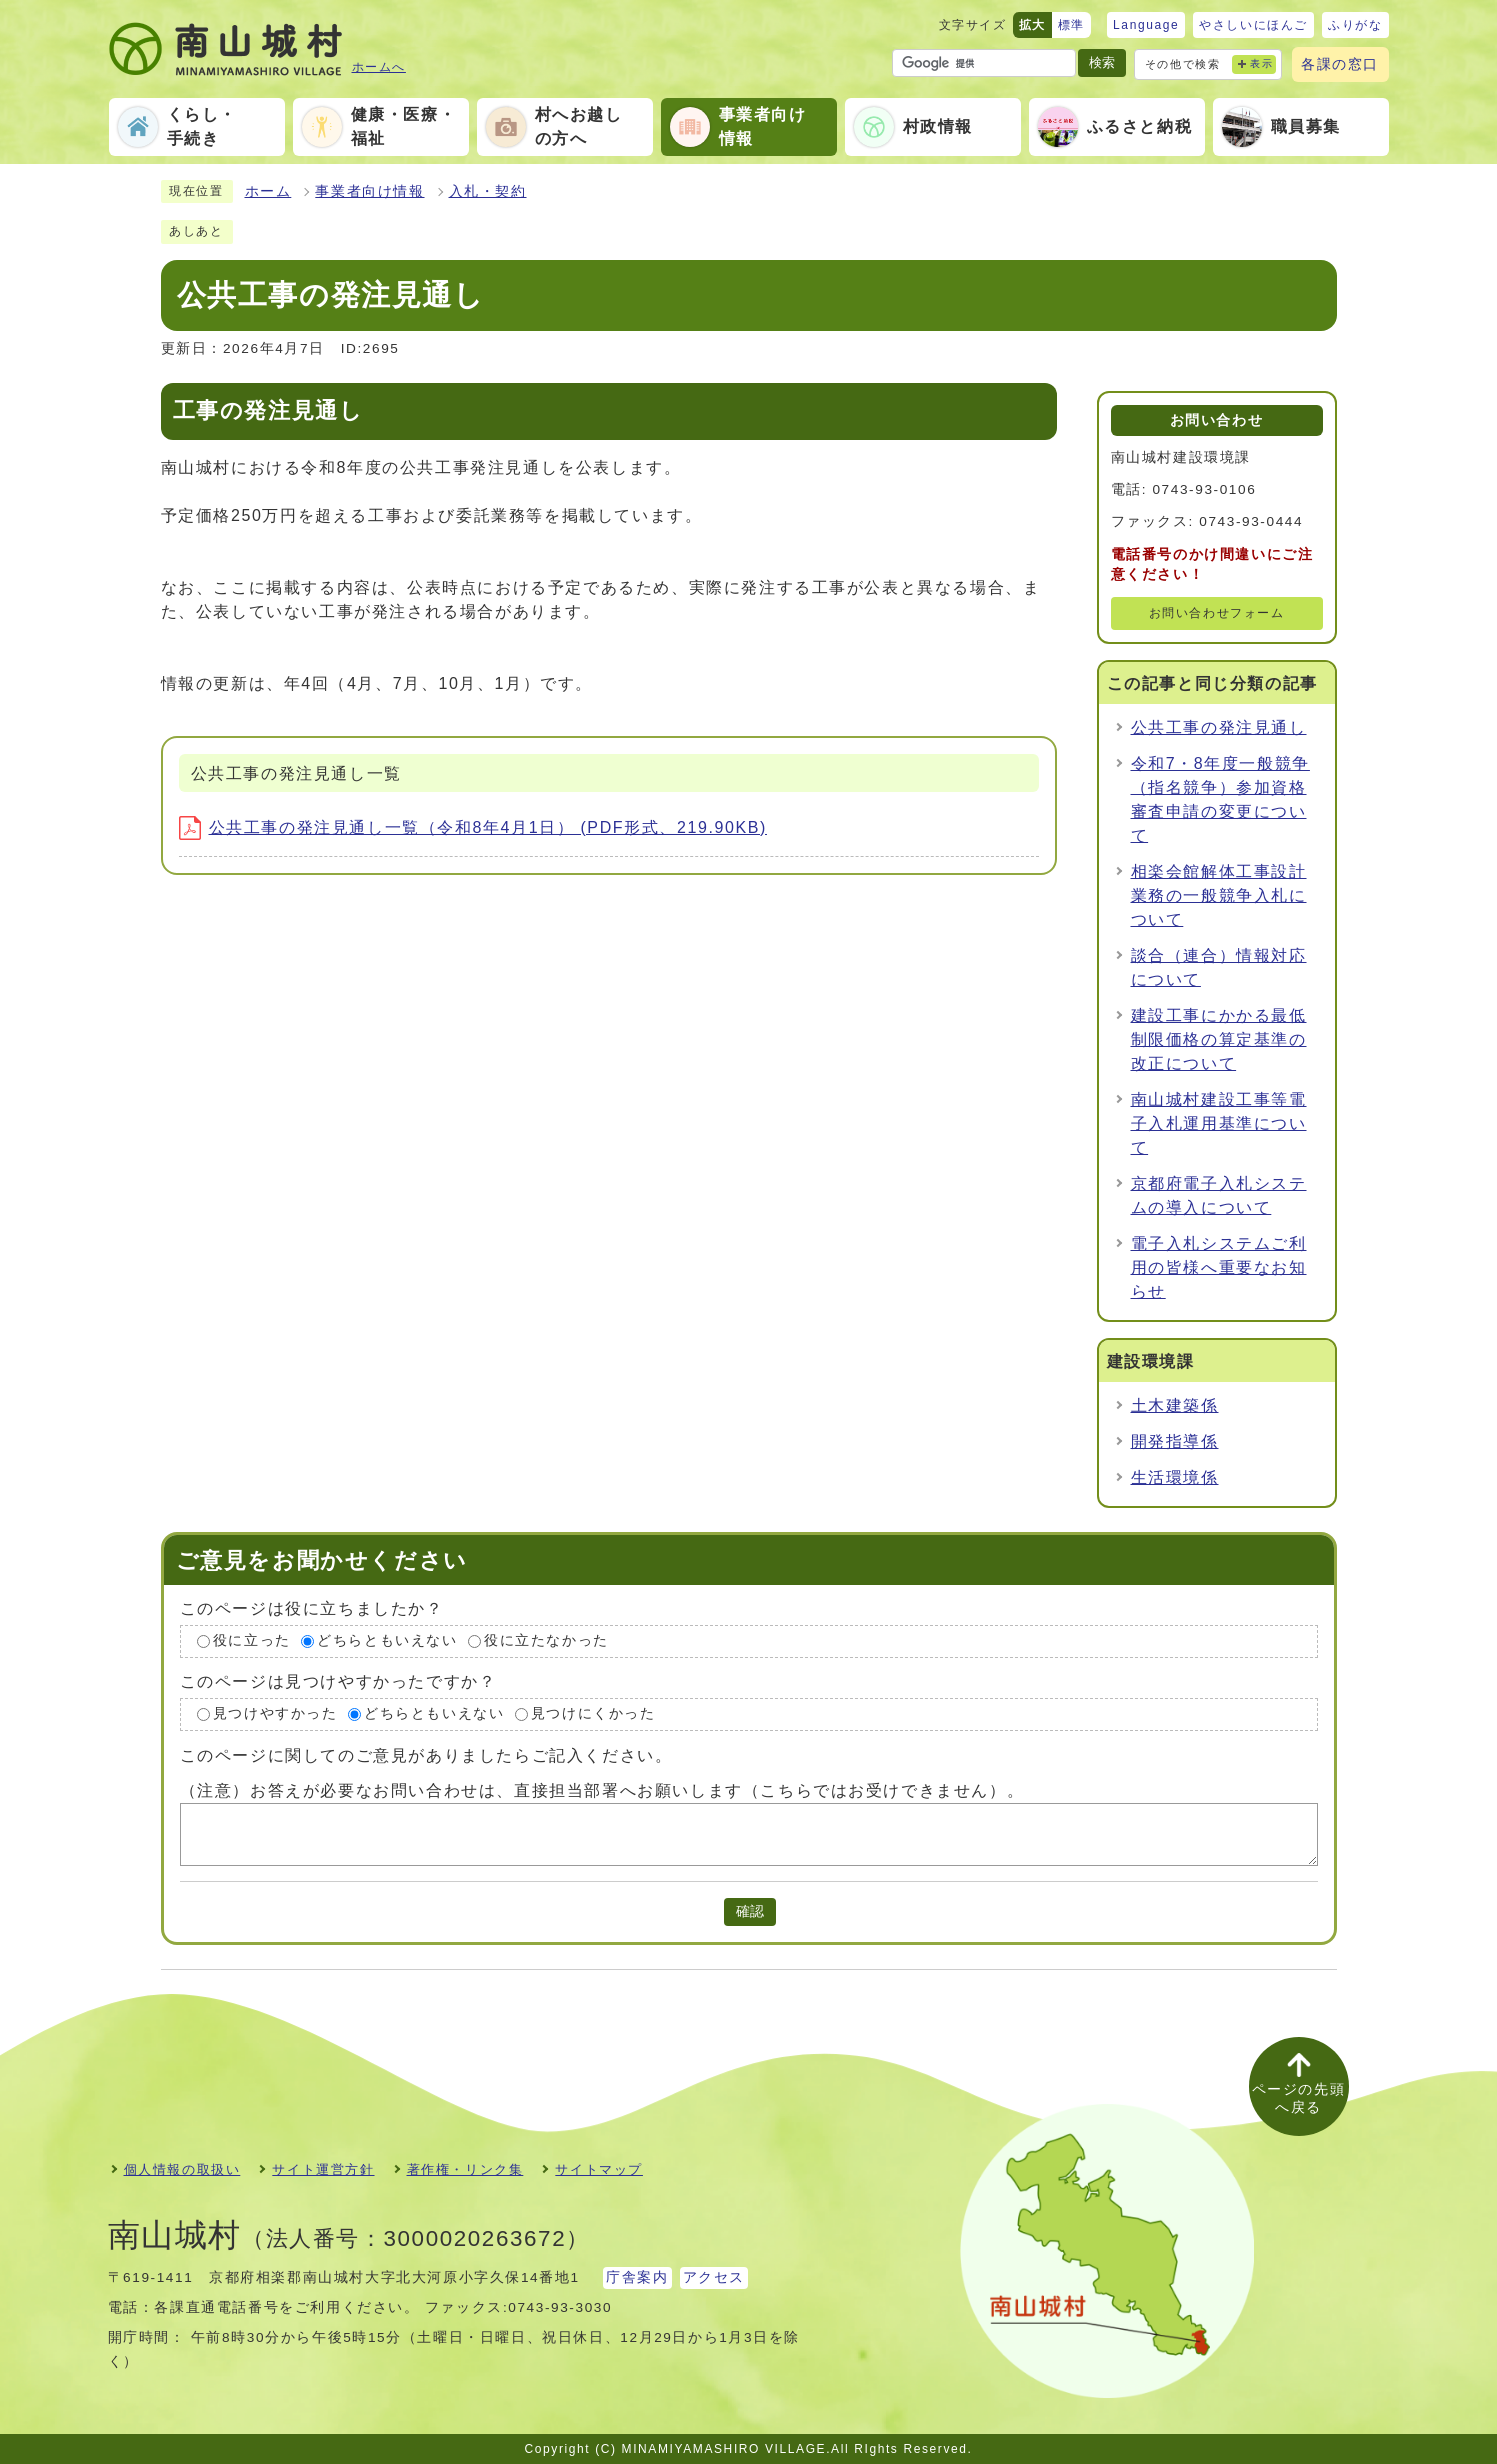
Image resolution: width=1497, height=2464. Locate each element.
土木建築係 (1175, 1405)
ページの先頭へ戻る (1299, 2098)
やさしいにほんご (1253, 25)
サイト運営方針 (323, 2169)
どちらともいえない (387, 1641)
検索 (1102, 62)
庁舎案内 (637, 2277)
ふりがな (1355, 25)
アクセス (714, 2277)
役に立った (252, 1641)
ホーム (268, 191)
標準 (1071, 25)
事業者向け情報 (369, 191)
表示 (1261, 63)
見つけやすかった (275, 1713)
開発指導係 (1175, 1441)
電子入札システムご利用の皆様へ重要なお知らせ (1219, 1267)
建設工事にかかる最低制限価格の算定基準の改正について (1219, 1039)
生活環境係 (1175, 1477)
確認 (750, 1911)
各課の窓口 (1340, 64)
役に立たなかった (546, 1641)
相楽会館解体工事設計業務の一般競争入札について (1219, 895)
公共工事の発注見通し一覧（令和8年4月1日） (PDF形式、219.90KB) (473, 827)
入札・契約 (488, 191)
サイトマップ (599, 2169)
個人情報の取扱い (182, 2169)
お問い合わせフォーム (1217, 613)
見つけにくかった (593, 1713)
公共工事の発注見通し (1219, 727)
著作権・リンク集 (465, 2169)
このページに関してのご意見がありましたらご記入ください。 (426, 1754)
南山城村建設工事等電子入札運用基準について (1219, 1123)
